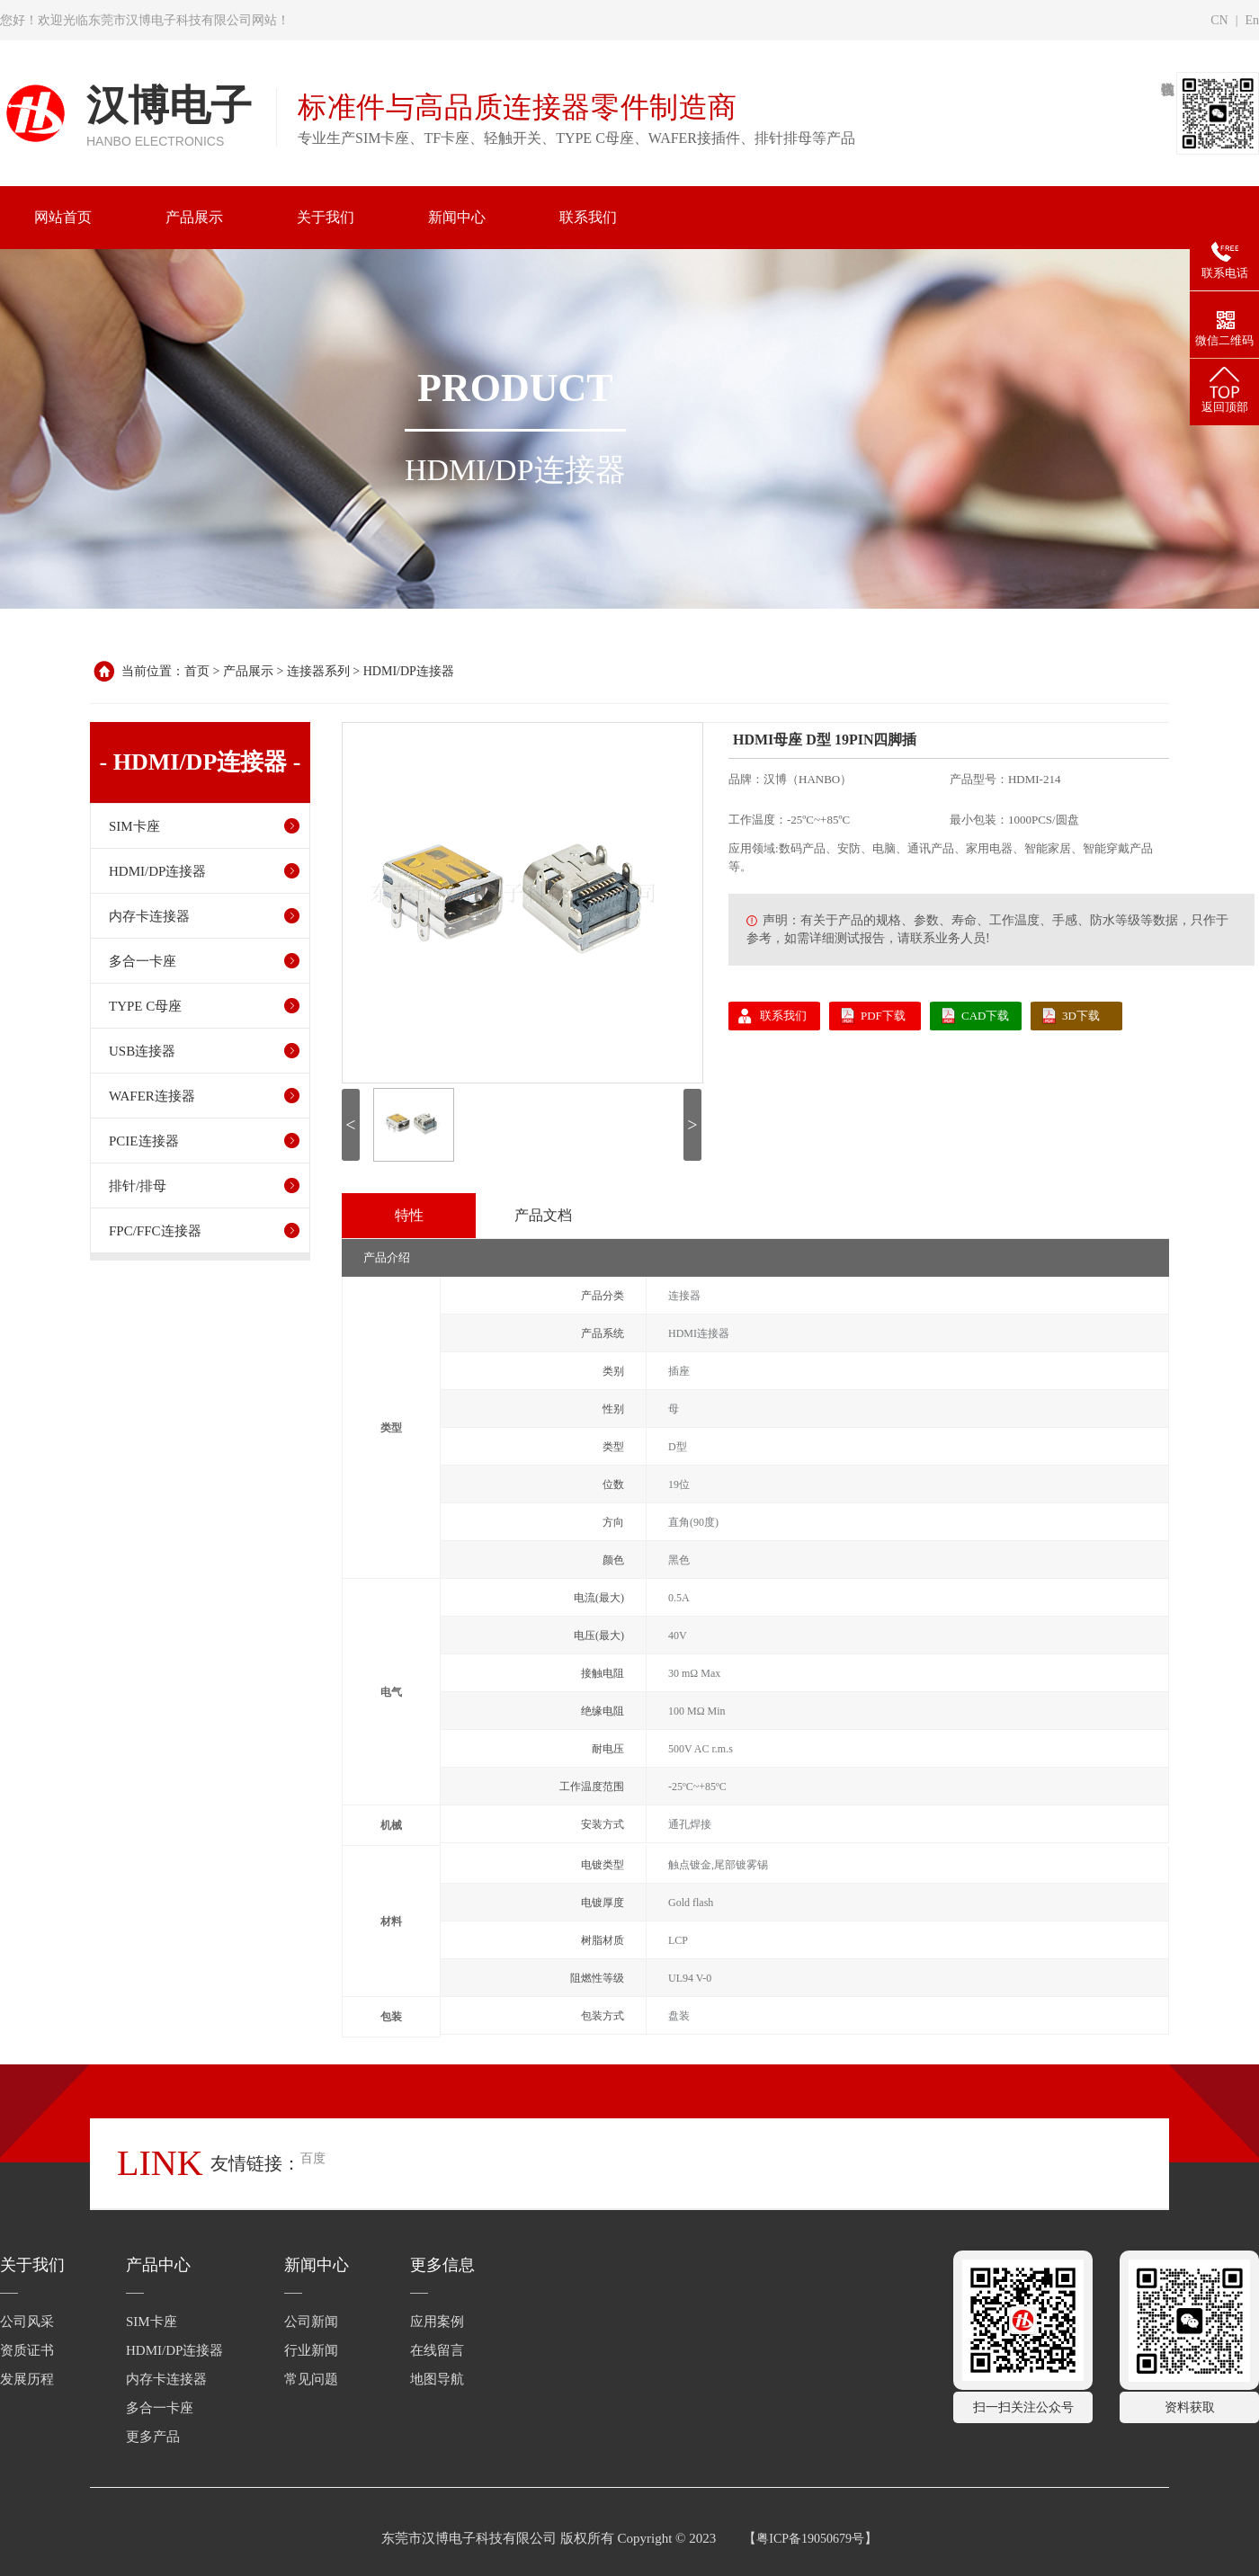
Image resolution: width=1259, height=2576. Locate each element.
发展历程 (27, 2379)
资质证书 (27, 2350)
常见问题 (311, 2379)
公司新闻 (311, 2321)
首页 (197, 671)
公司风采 (27, 2321)
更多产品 (153, 2436)
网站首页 (63, 217)
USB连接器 (142, 1051)
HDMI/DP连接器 (408, 671)
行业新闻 (311, 2350)
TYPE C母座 (145, 1006)
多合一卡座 (142, 961)
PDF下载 (883, 1015)
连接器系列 (318, 671)
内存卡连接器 (149, 916)
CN (1219, 20)
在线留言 (437, 2350)
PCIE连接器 (144, 1141)
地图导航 (437, 2379)
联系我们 (783, 1015)
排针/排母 (137, 1186)
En (1252, 20)
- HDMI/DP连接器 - (200, 762)
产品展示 (248, 671)
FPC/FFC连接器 (155, 1231)
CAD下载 (985, 1015)
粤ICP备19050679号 (810, 2538)
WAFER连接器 (152, 1096)
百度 (313, 2158)
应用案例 (437, 2321)
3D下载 (1081, 1015)
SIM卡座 (134, 826)
